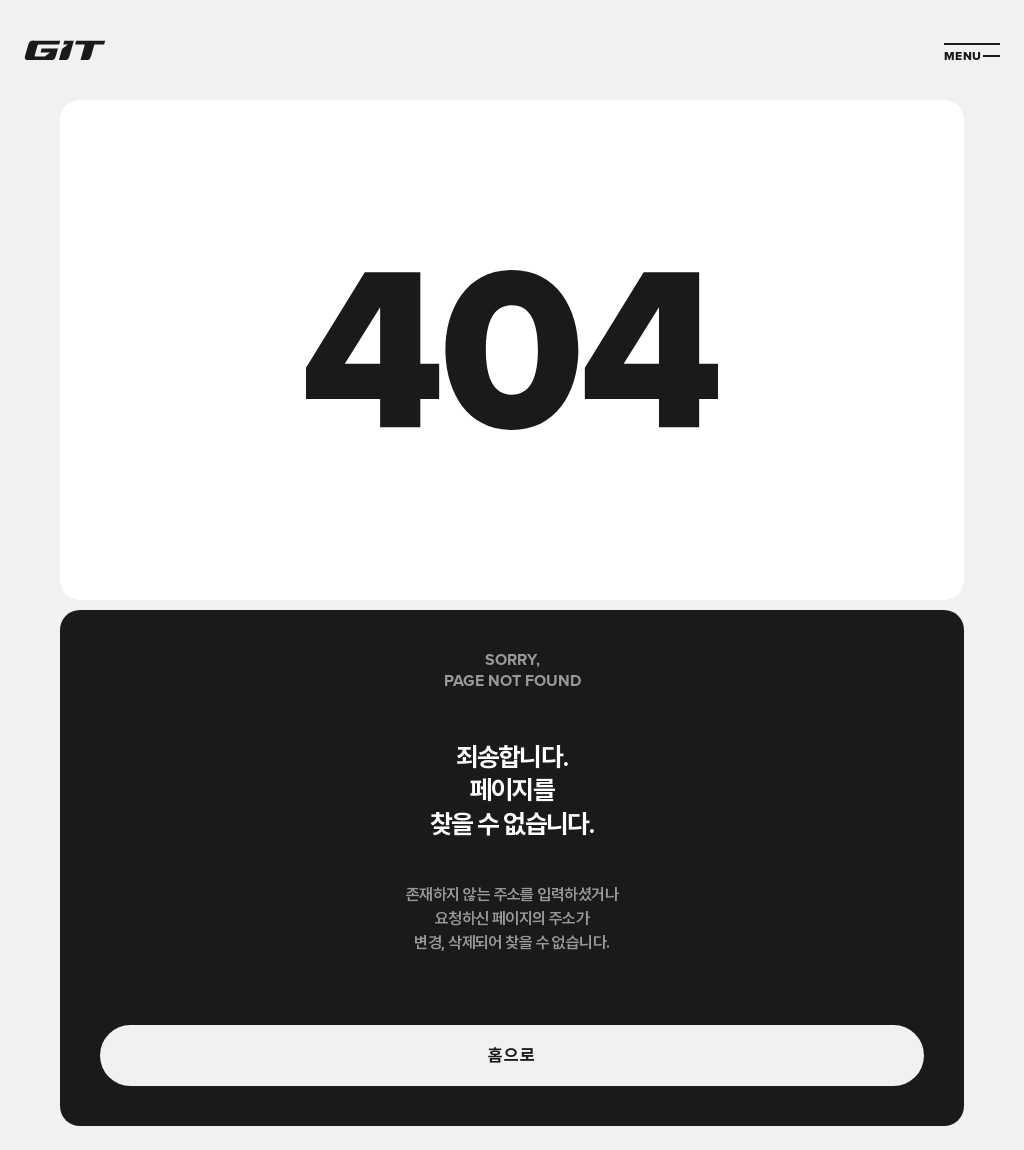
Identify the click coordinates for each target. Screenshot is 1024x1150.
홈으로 (511, 1055)
